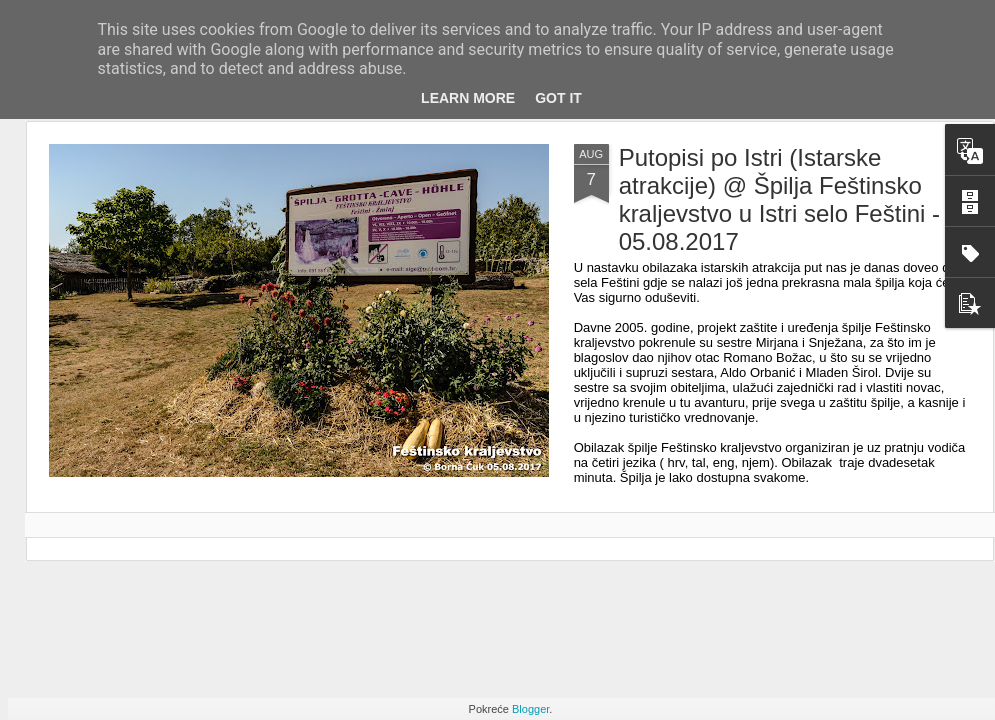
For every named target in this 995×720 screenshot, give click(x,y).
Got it (558, 98)
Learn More (468, 98)
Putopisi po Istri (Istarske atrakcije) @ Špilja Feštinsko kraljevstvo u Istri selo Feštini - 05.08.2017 (779, 199)
